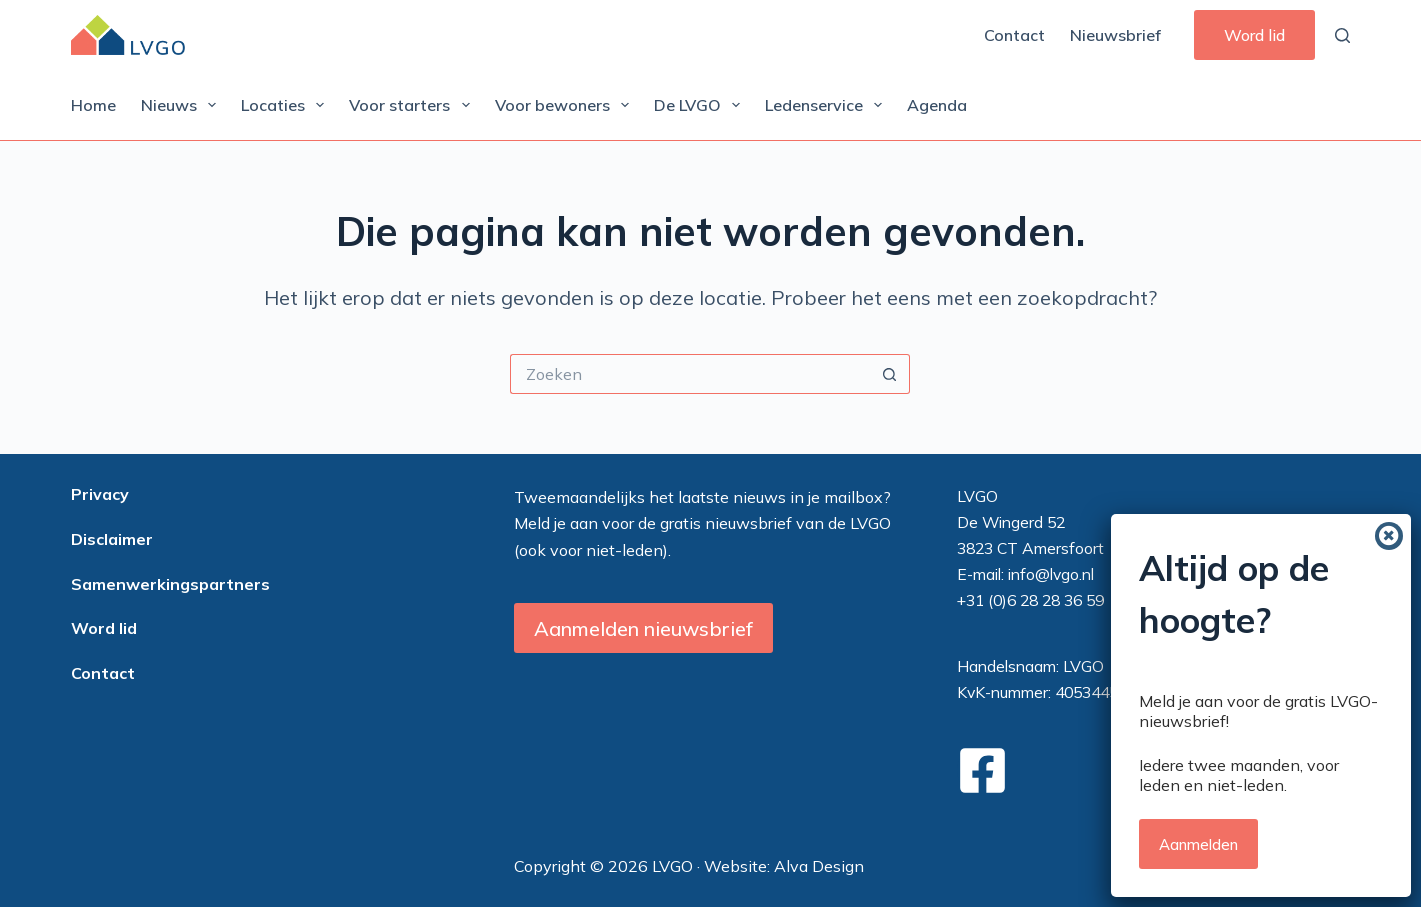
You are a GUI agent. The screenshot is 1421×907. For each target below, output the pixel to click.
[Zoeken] (1342, 35)
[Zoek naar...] (690, 374)
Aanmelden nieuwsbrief (643, 628)
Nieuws (182, 105)
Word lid (1254, 35)
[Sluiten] (1389, 349)
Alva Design (819, 866)
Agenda (937, 105)
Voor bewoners (566, 105)
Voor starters (413, 105)
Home (93, 105)
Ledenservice (827, 105)
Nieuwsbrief (1115, 35)
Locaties (286, 105)
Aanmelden (1198, 657)
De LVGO (701, 105)
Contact (1014, 35)
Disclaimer (112, 539)
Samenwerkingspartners (170, 584)
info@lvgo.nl (1051, 574)
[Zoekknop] (890, 374)
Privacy (100, 494)
